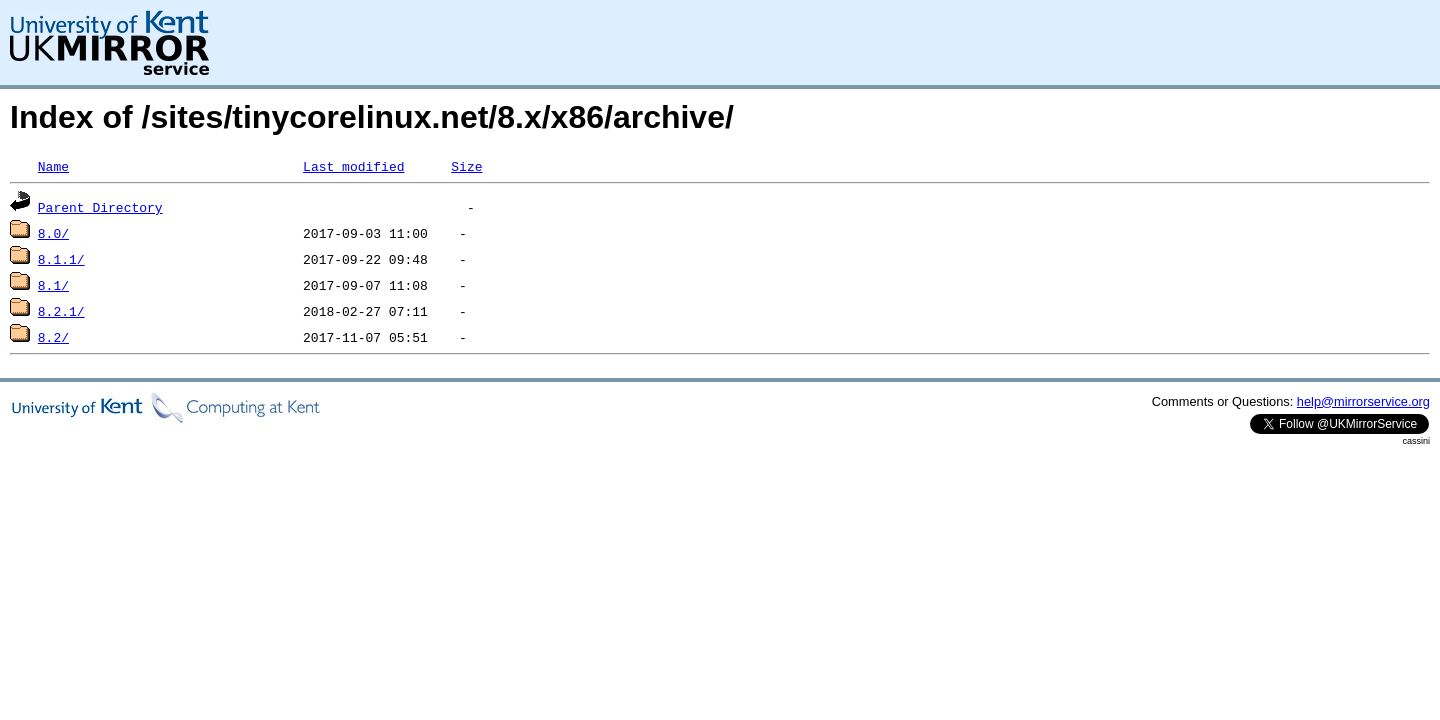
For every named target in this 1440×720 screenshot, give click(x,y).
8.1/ (53, 285)
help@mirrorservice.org (1363, 401)
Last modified (353, 166)
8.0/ (53, 233)
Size (466, 166)
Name (53, 166)
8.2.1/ (61, 311)
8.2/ (53, 337)
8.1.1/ (61, 259)
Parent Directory (100, 207)
